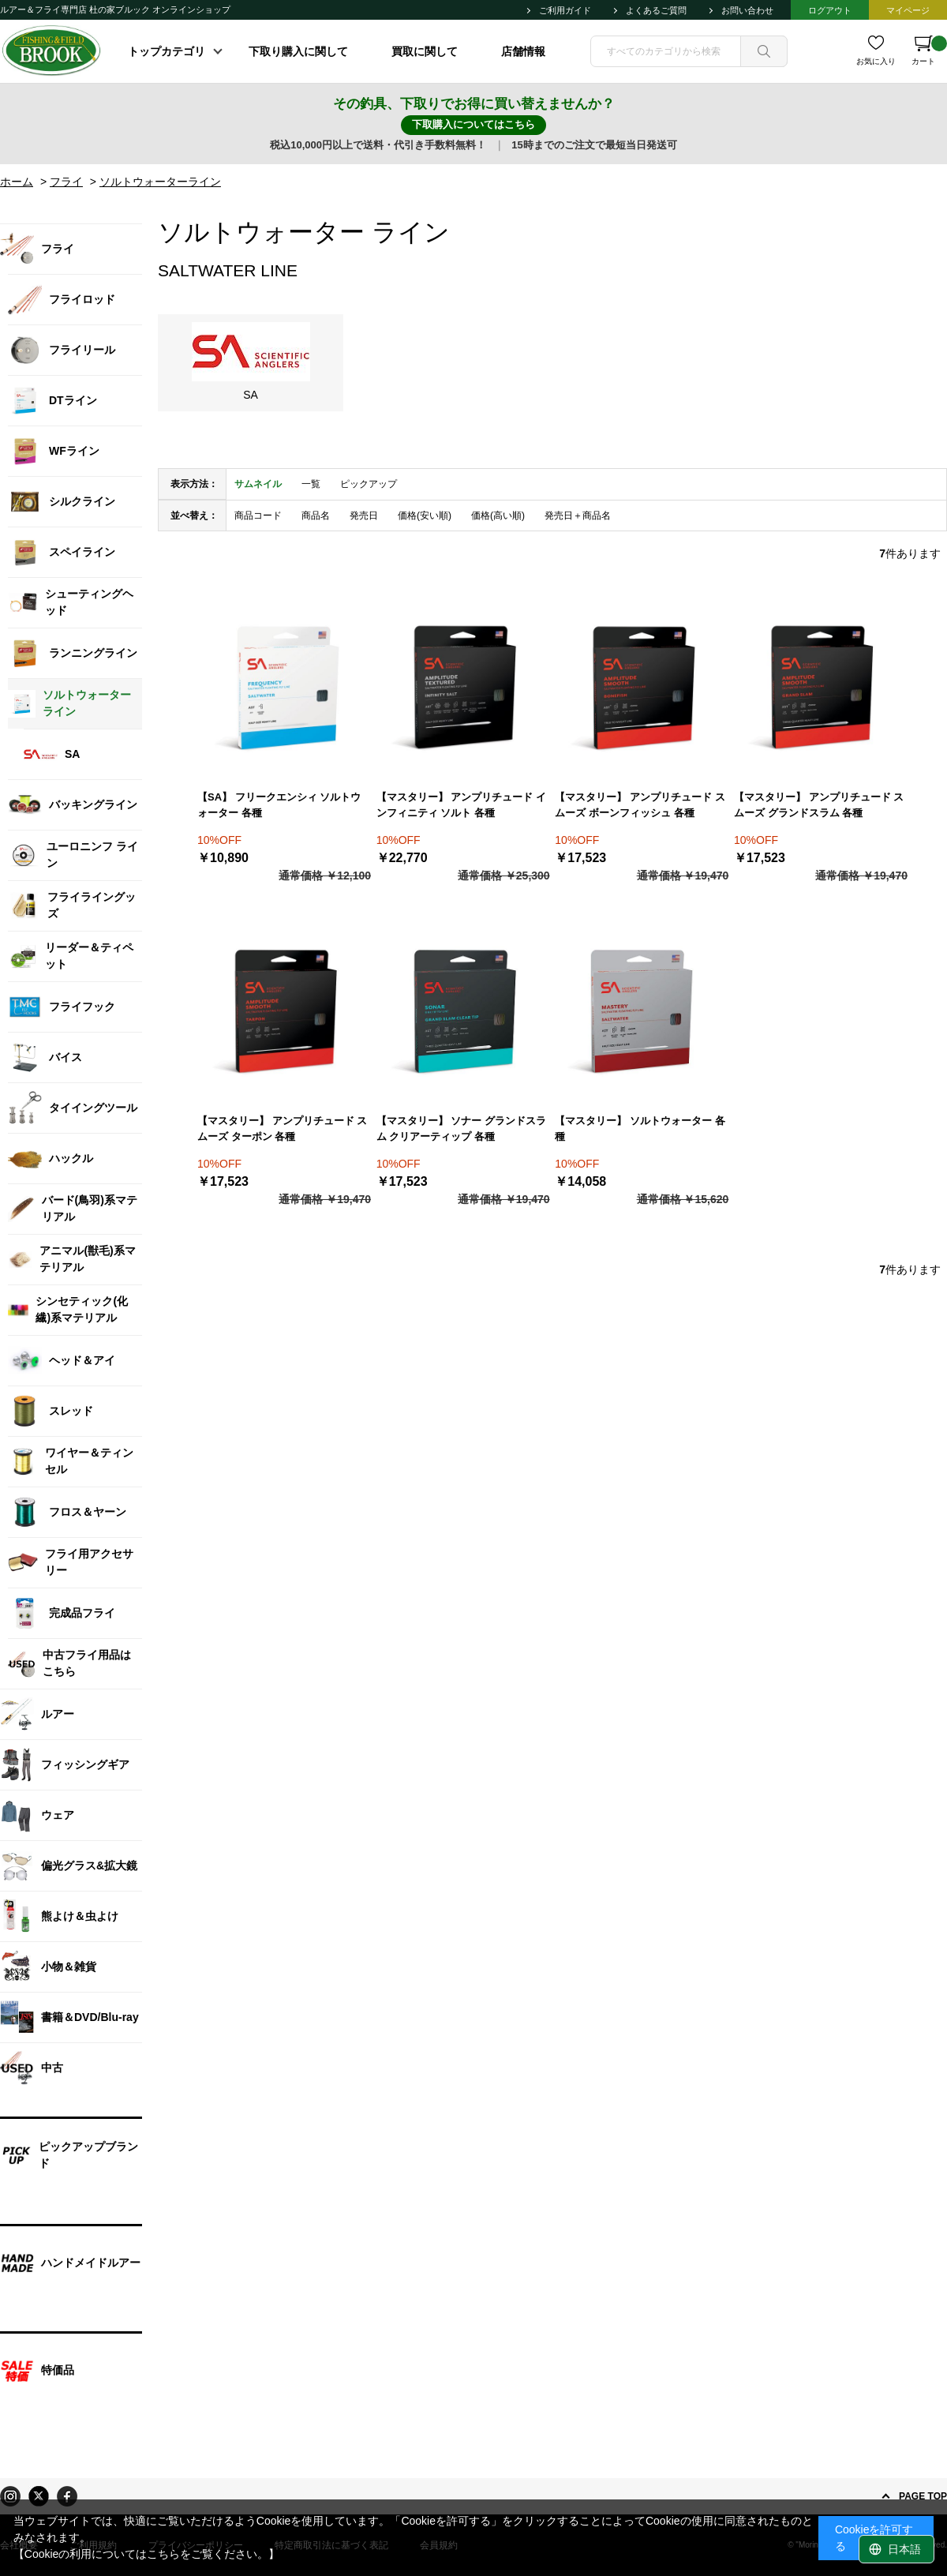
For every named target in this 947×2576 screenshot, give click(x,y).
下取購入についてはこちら (473, 124)
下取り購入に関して (298, 51)
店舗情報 (523, 51)
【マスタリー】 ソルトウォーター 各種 (639, 1128)
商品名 (315, 515)
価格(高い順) (498, 515)
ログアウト (830, 10)
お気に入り (876, 61)
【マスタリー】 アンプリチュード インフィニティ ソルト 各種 (461, 805)
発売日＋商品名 (578, 515)
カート (929, 51)
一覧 (310, 483)
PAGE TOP (923, 2496)
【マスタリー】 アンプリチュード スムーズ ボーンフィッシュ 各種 (639, 805)
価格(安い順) (424, 515)
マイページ (908, 10)
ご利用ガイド (565, 10)
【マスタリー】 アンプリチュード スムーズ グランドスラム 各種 (819, 805)
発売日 (364, 515)
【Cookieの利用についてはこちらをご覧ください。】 (146, 2554)
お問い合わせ (747, 10)
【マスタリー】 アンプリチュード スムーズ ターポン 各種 (282, 1128)
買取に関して (424, 51)
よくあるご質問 (656, 10)
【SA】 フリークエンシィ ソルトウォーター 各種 (279, 805)
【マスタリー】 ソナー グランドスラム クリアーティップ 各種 (461, 1128)
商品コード (258, 515)
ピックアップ (368, 483)
